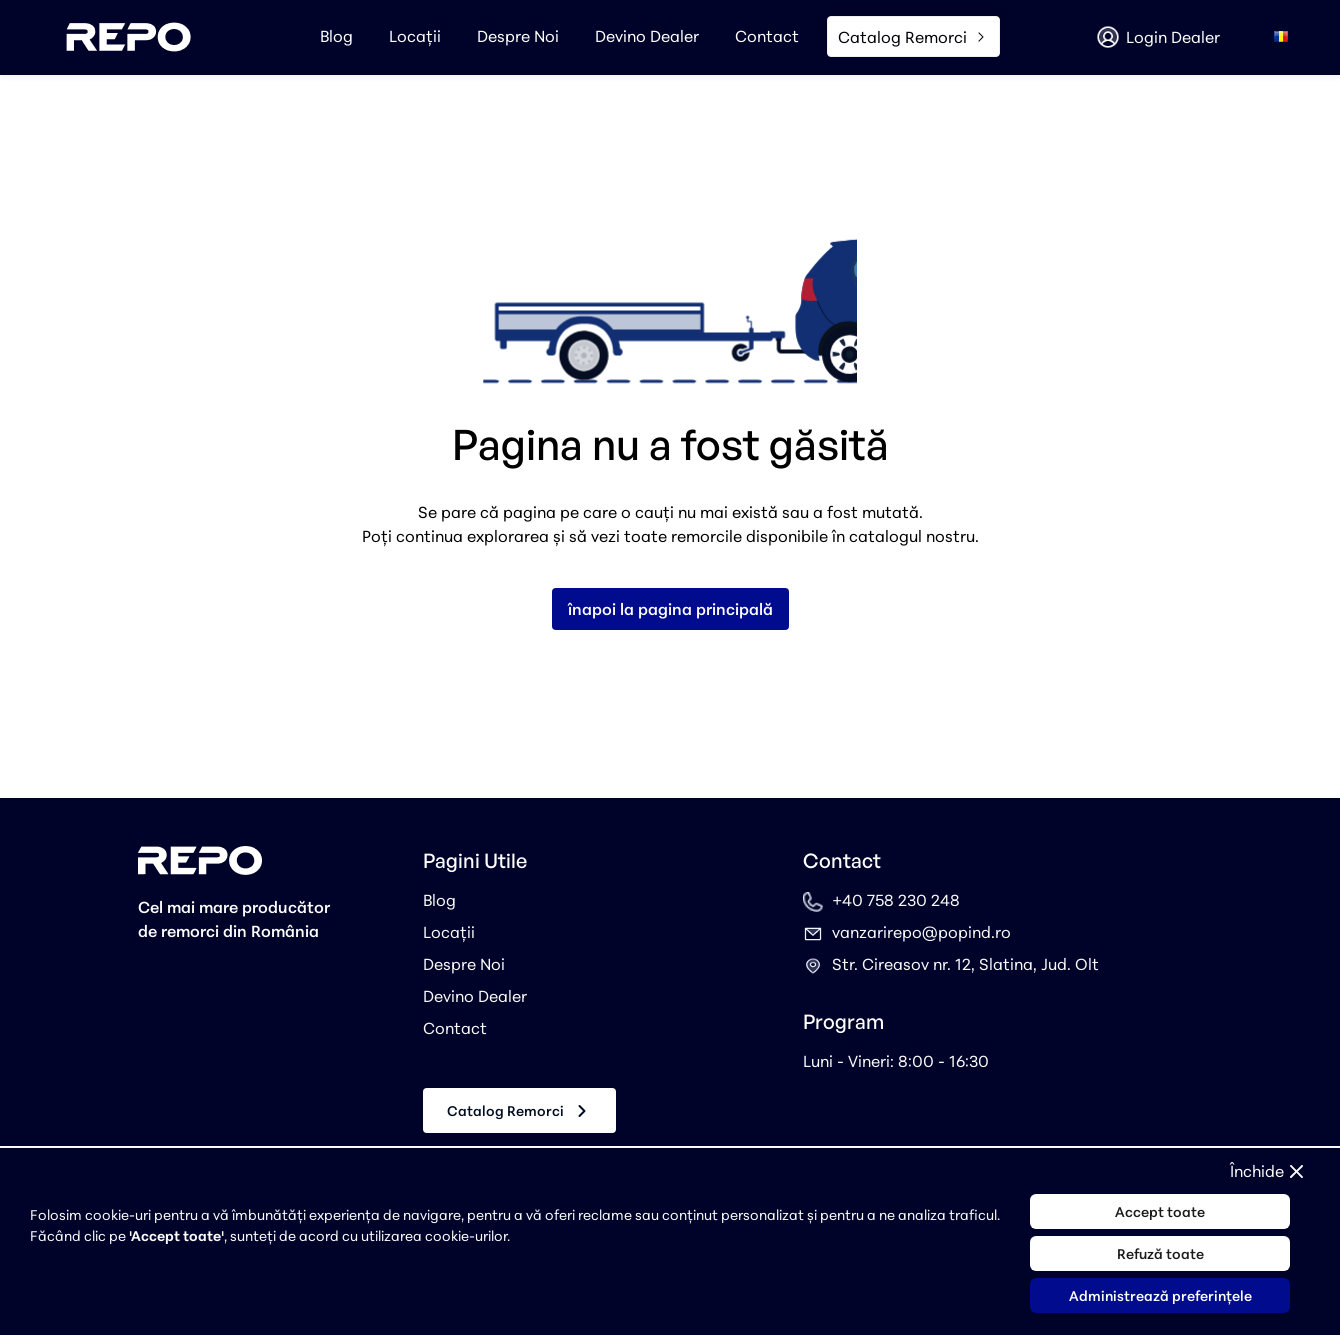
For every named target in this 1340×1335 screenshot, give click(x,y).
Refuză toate (1160, 1253)
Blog (336, 36)
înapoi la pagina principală (670, 609)
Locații (415, 36)
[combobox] (1281, 37)
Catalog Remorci (519, 1111)
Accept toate (1160, 1211)
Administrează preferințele (1160, 1295)
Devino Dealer (647, 36)
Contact (767, 36)
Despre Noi (518, 36)
